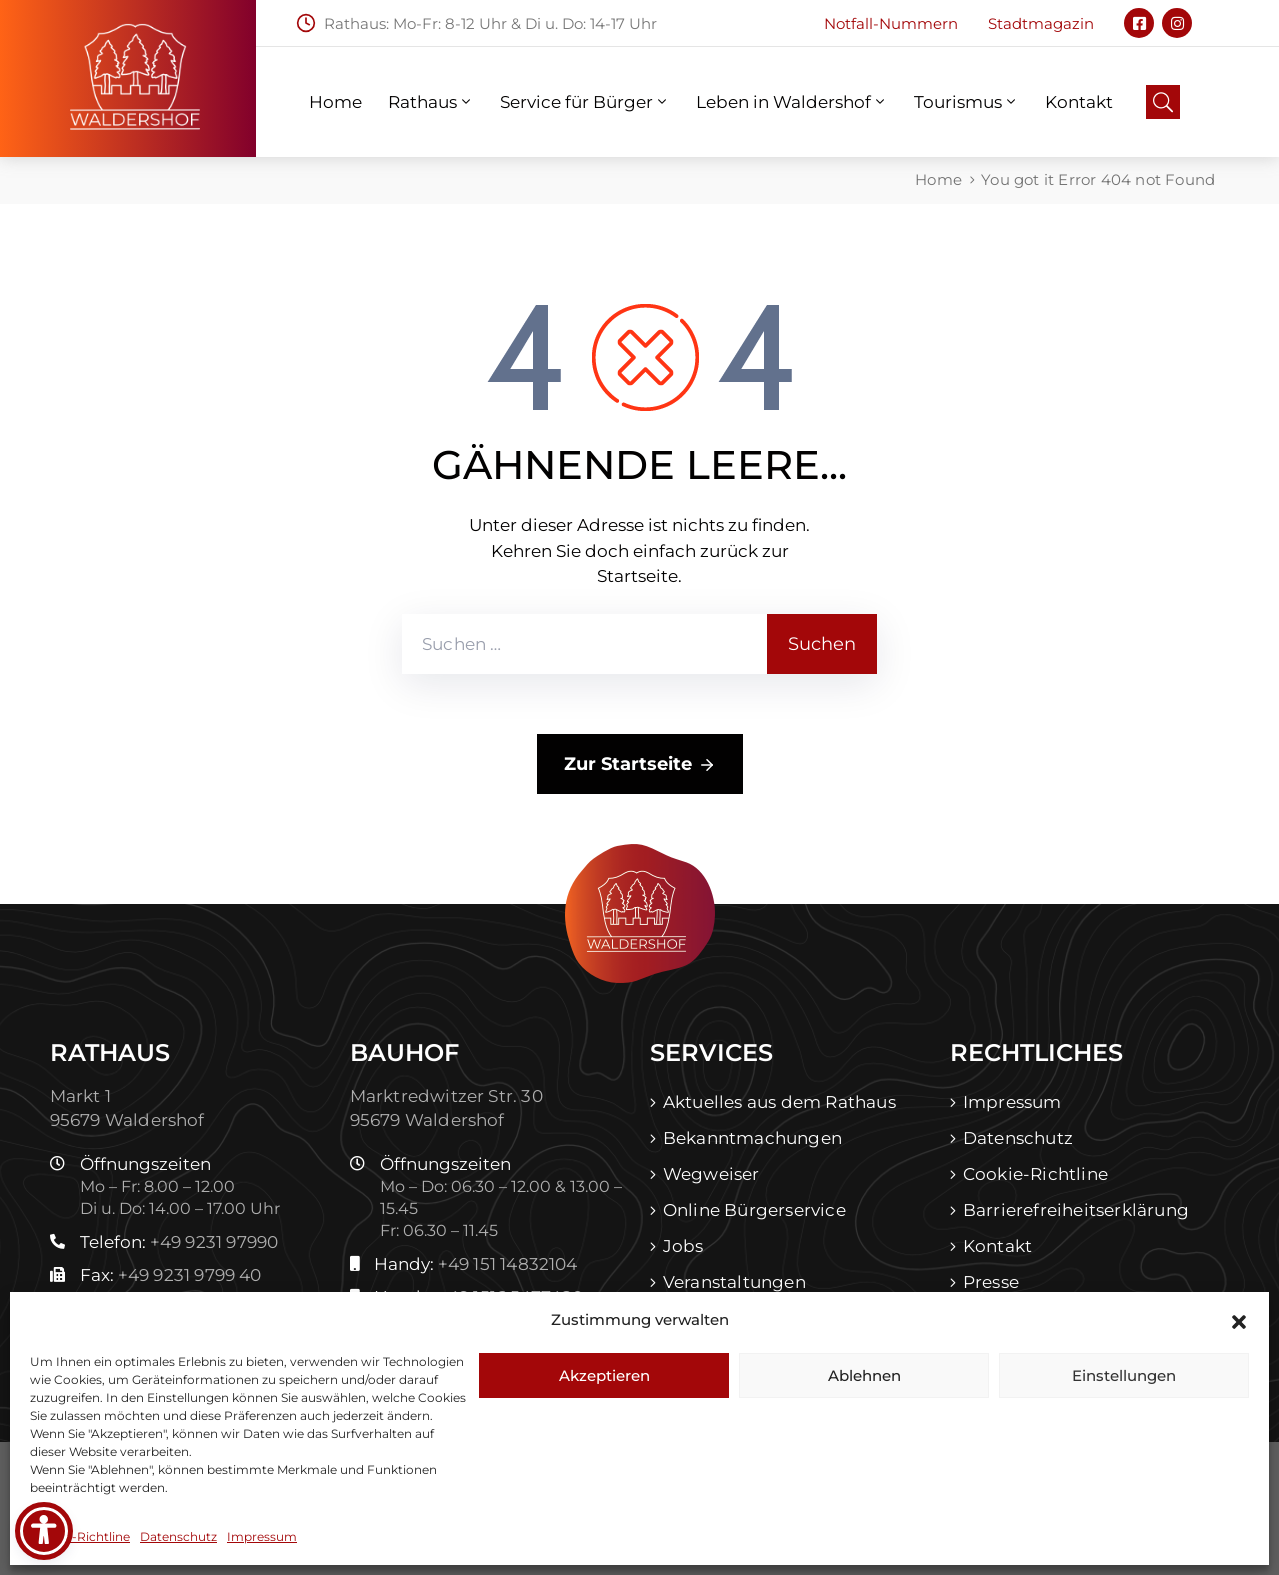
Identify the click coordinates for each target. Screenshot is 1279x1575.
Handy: (476, 1264)
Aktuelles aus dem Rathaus (779, 1102)
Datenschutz (178, 1536)
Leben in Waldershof (792, 102)
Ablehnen (864, 1375)
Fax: (171, 1275)
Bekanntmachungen (752, 1138)
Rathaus (431, 102)
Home (335, 102)
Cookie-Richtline (80, 1536)
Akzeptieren (604, 1375)
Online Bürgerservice (754, 1210)
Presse (991, 1282)
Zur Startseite (640, 765)
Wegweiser (711, 1174)
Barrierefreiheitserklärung (1076, 1210)
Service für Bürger (585, 102)
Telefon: (179, 1242)
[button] (1239, 1320)
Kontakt (1079, 102)
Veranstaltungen (734, 1282)
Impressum (262, 1536)
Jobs (683, 1246)
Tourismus (966, 102)
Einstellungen (1124, 1375)
